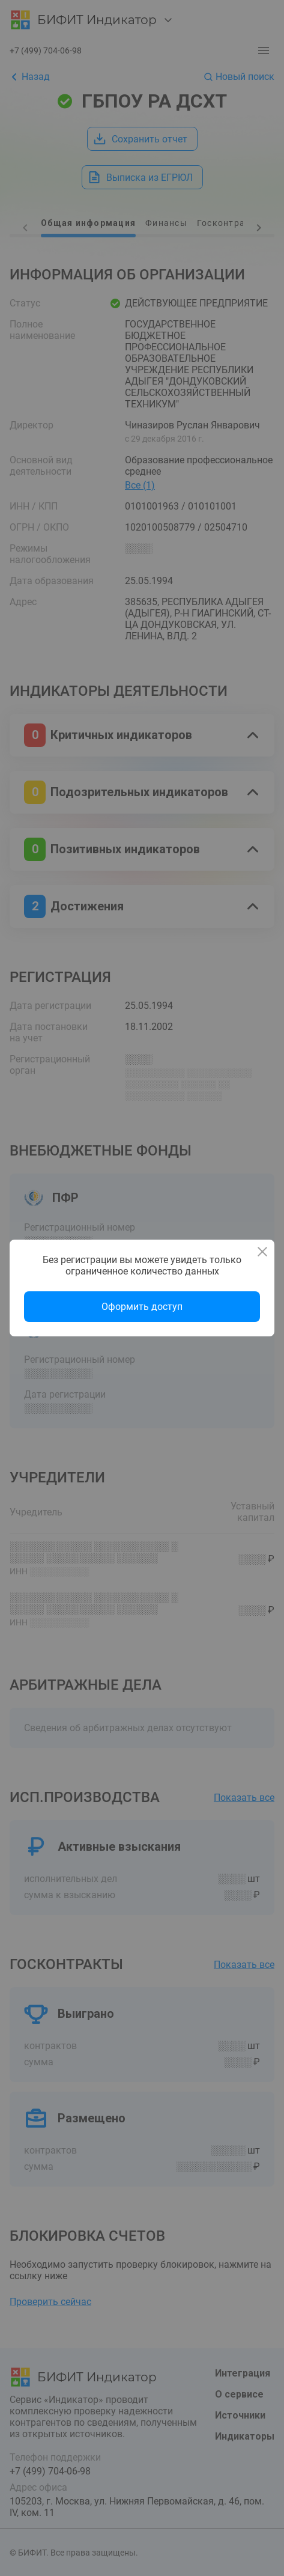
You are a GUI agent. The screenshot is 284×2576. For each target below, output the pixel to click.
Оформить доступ (142, 1306)
